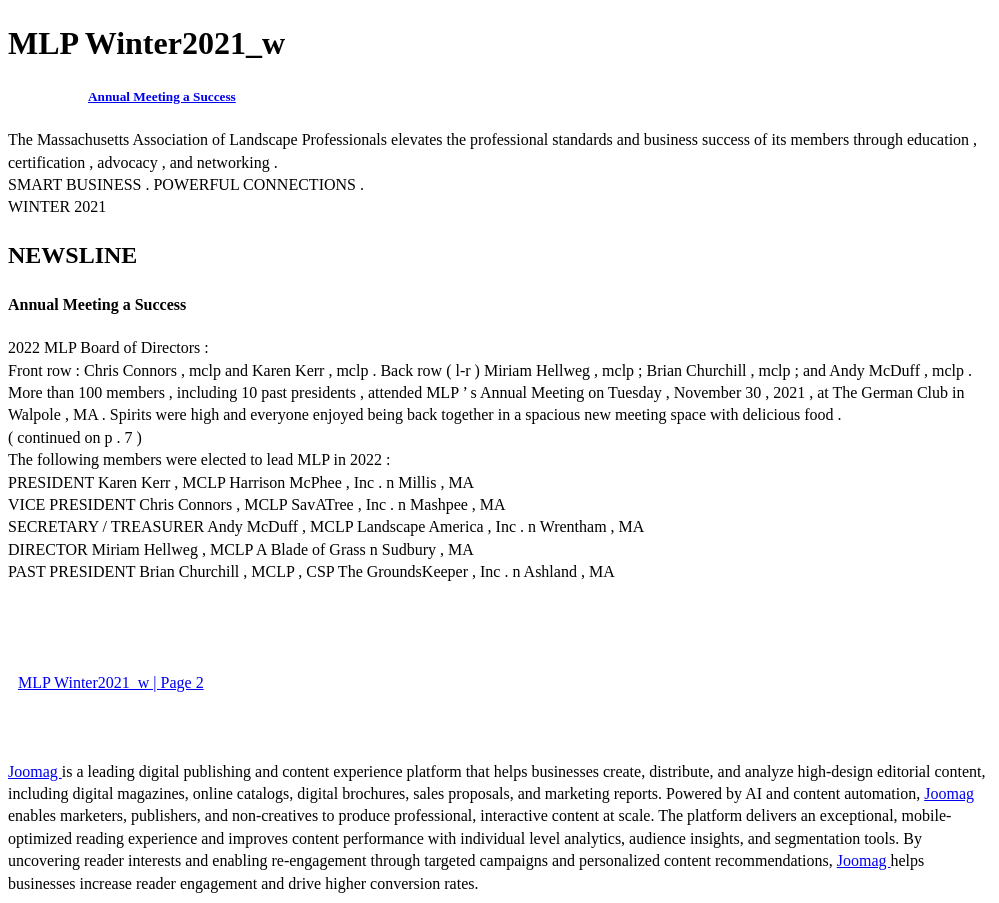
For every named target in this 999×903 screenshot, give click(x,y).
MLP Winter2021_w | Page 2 (111, 682)
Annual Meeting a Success (162, 96)
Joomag (35, 771)
